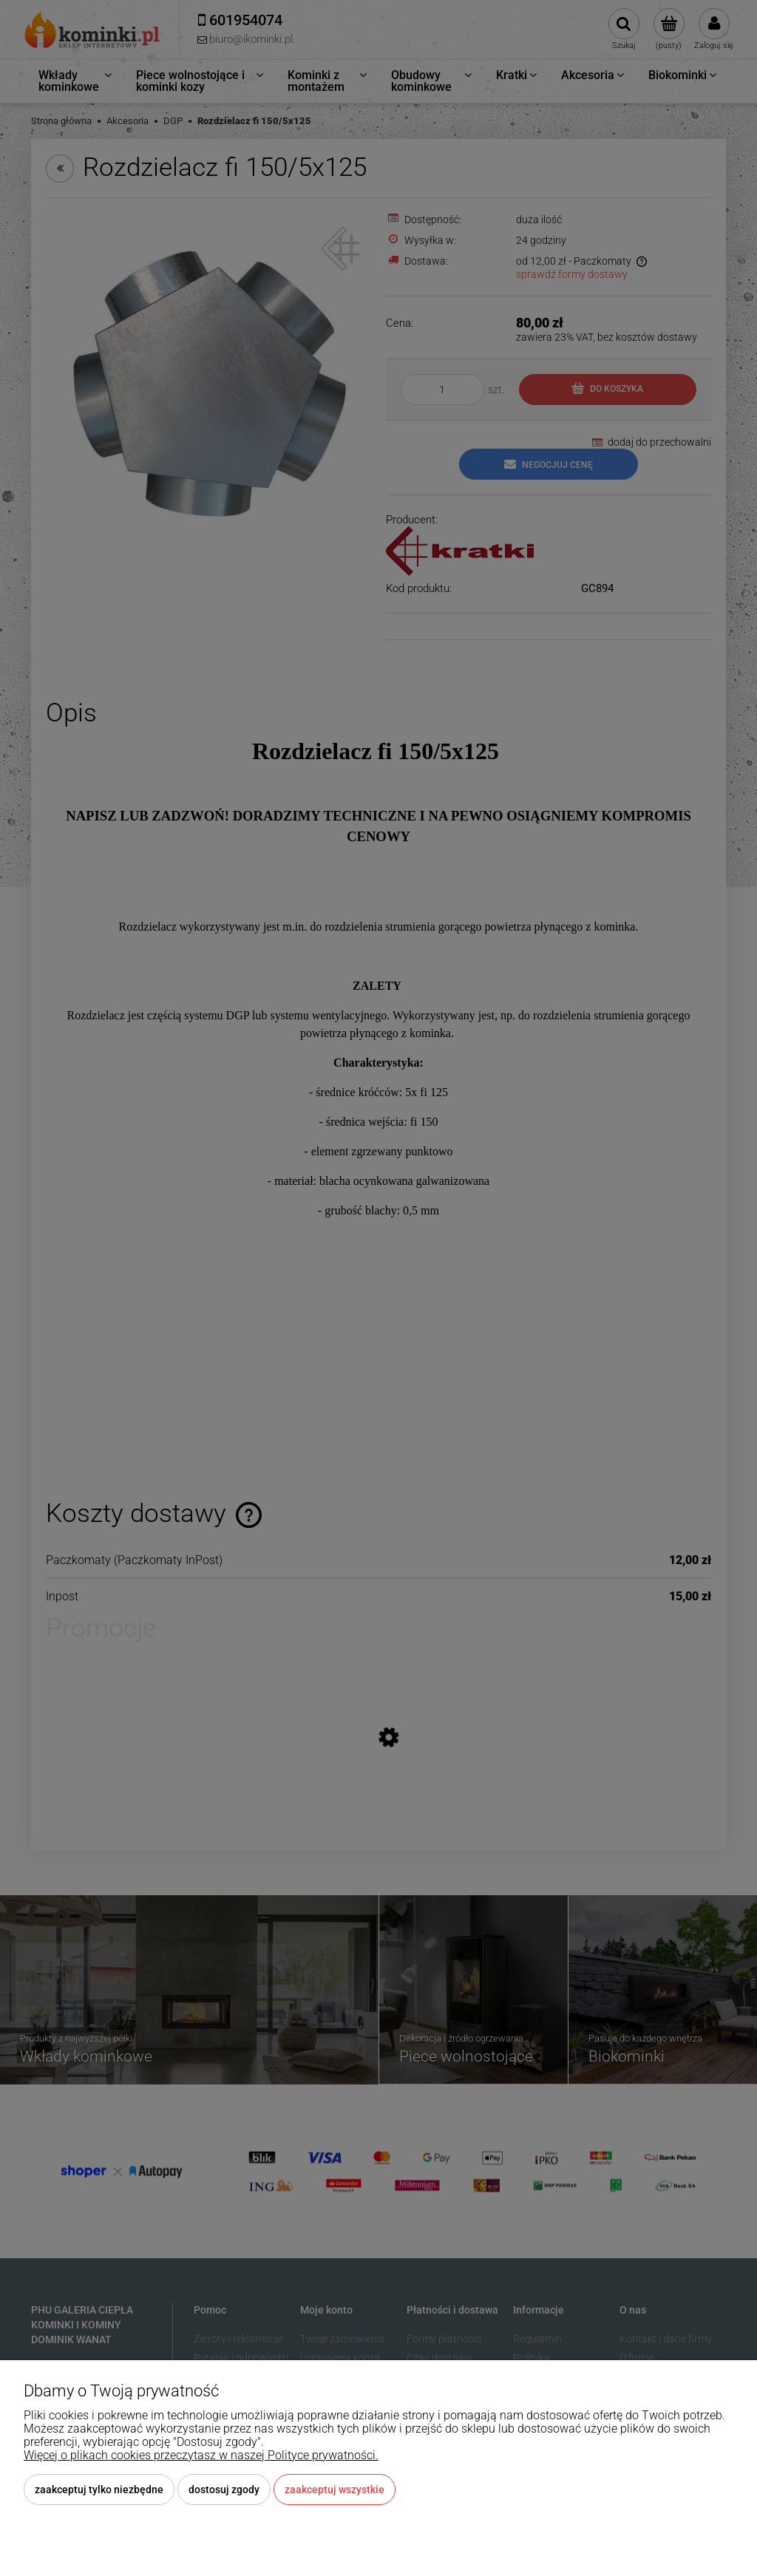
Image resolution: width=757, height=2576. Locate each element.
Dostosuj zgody (224, 2489)
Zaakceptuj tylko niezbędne (99, 2489)
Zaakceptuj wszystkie (334, 2489)
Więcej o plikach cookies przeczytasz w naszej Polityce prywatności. (201, 2455)
